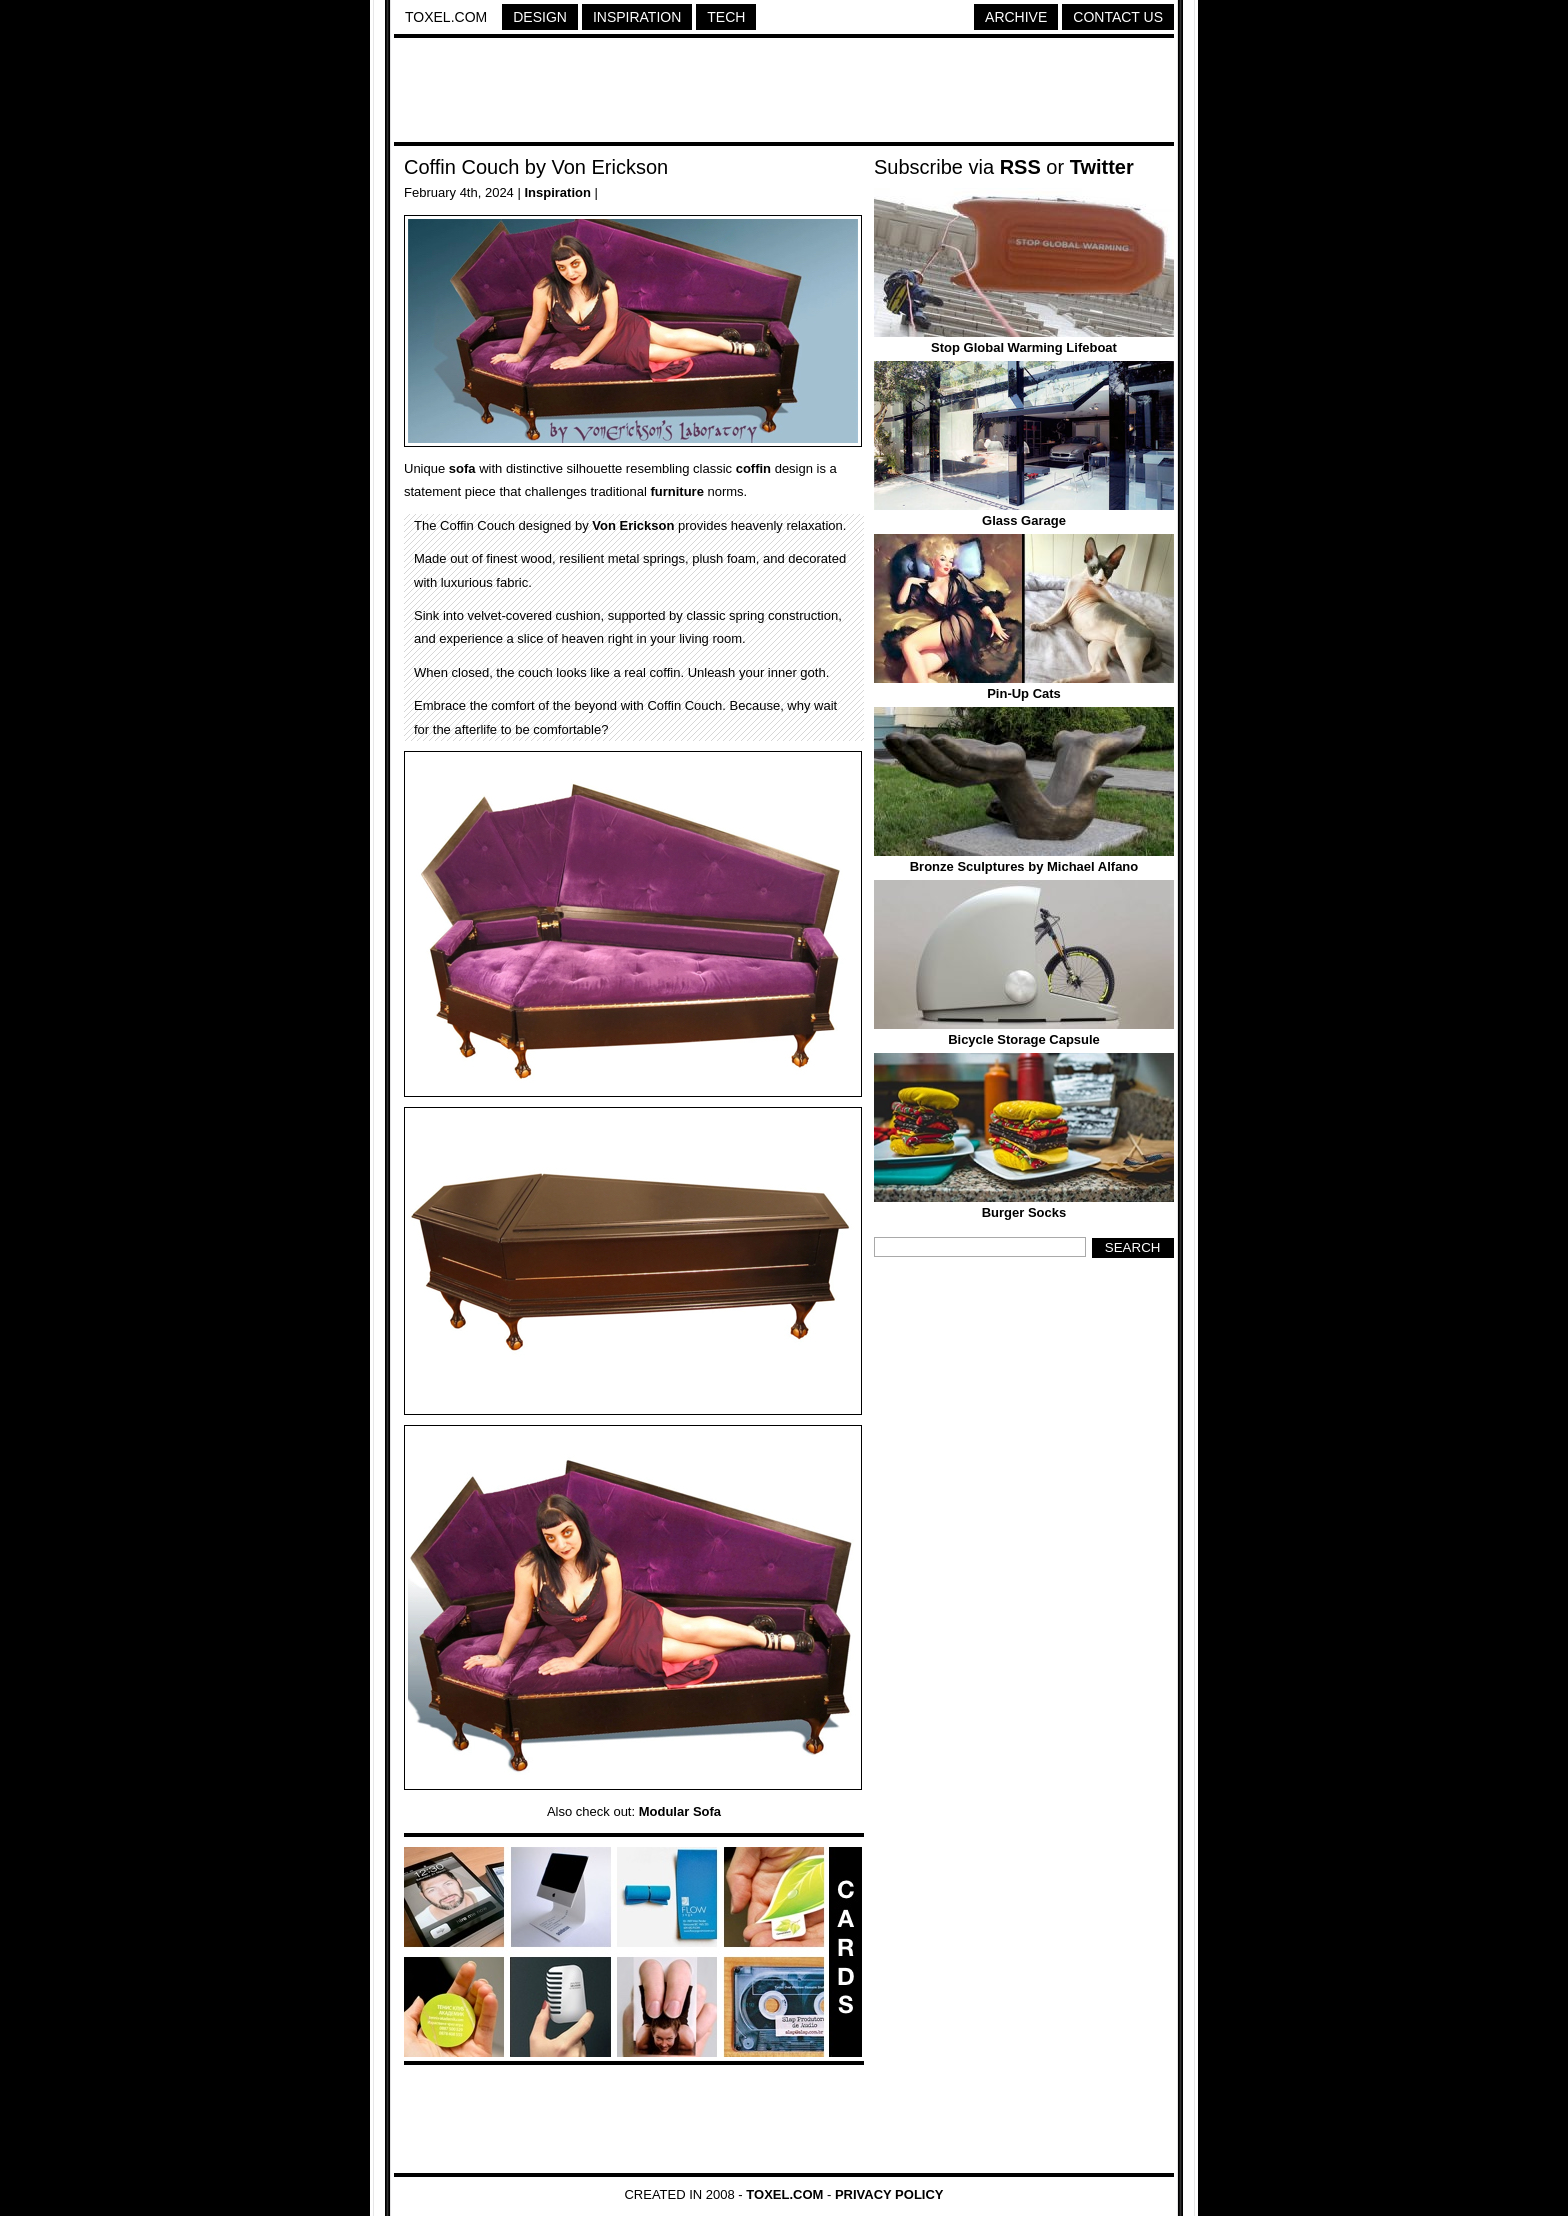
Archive (1016, 17)
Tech (726, 17)
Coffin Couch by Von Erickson (536, 167)
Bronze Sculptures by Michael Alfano (1024, 866)
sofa (462, 468)
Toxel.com (446, 17)
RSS (1020, 167)
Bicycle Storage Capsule (1024, 1039)
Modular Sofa (680, 1811)
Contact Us (1118, 17)
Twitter (1102, 167)
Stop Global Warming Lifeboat (1024, 347)
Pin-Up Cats (1024, 693)
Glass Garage (1024, 520)
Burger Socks (1024, 1212)
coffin (753, 468)
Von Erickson (633, 525)
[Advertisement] (784, 93)
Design (540, 17)
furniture (676, 491)
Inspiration (637, 17)
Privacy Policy (889, 2194)
